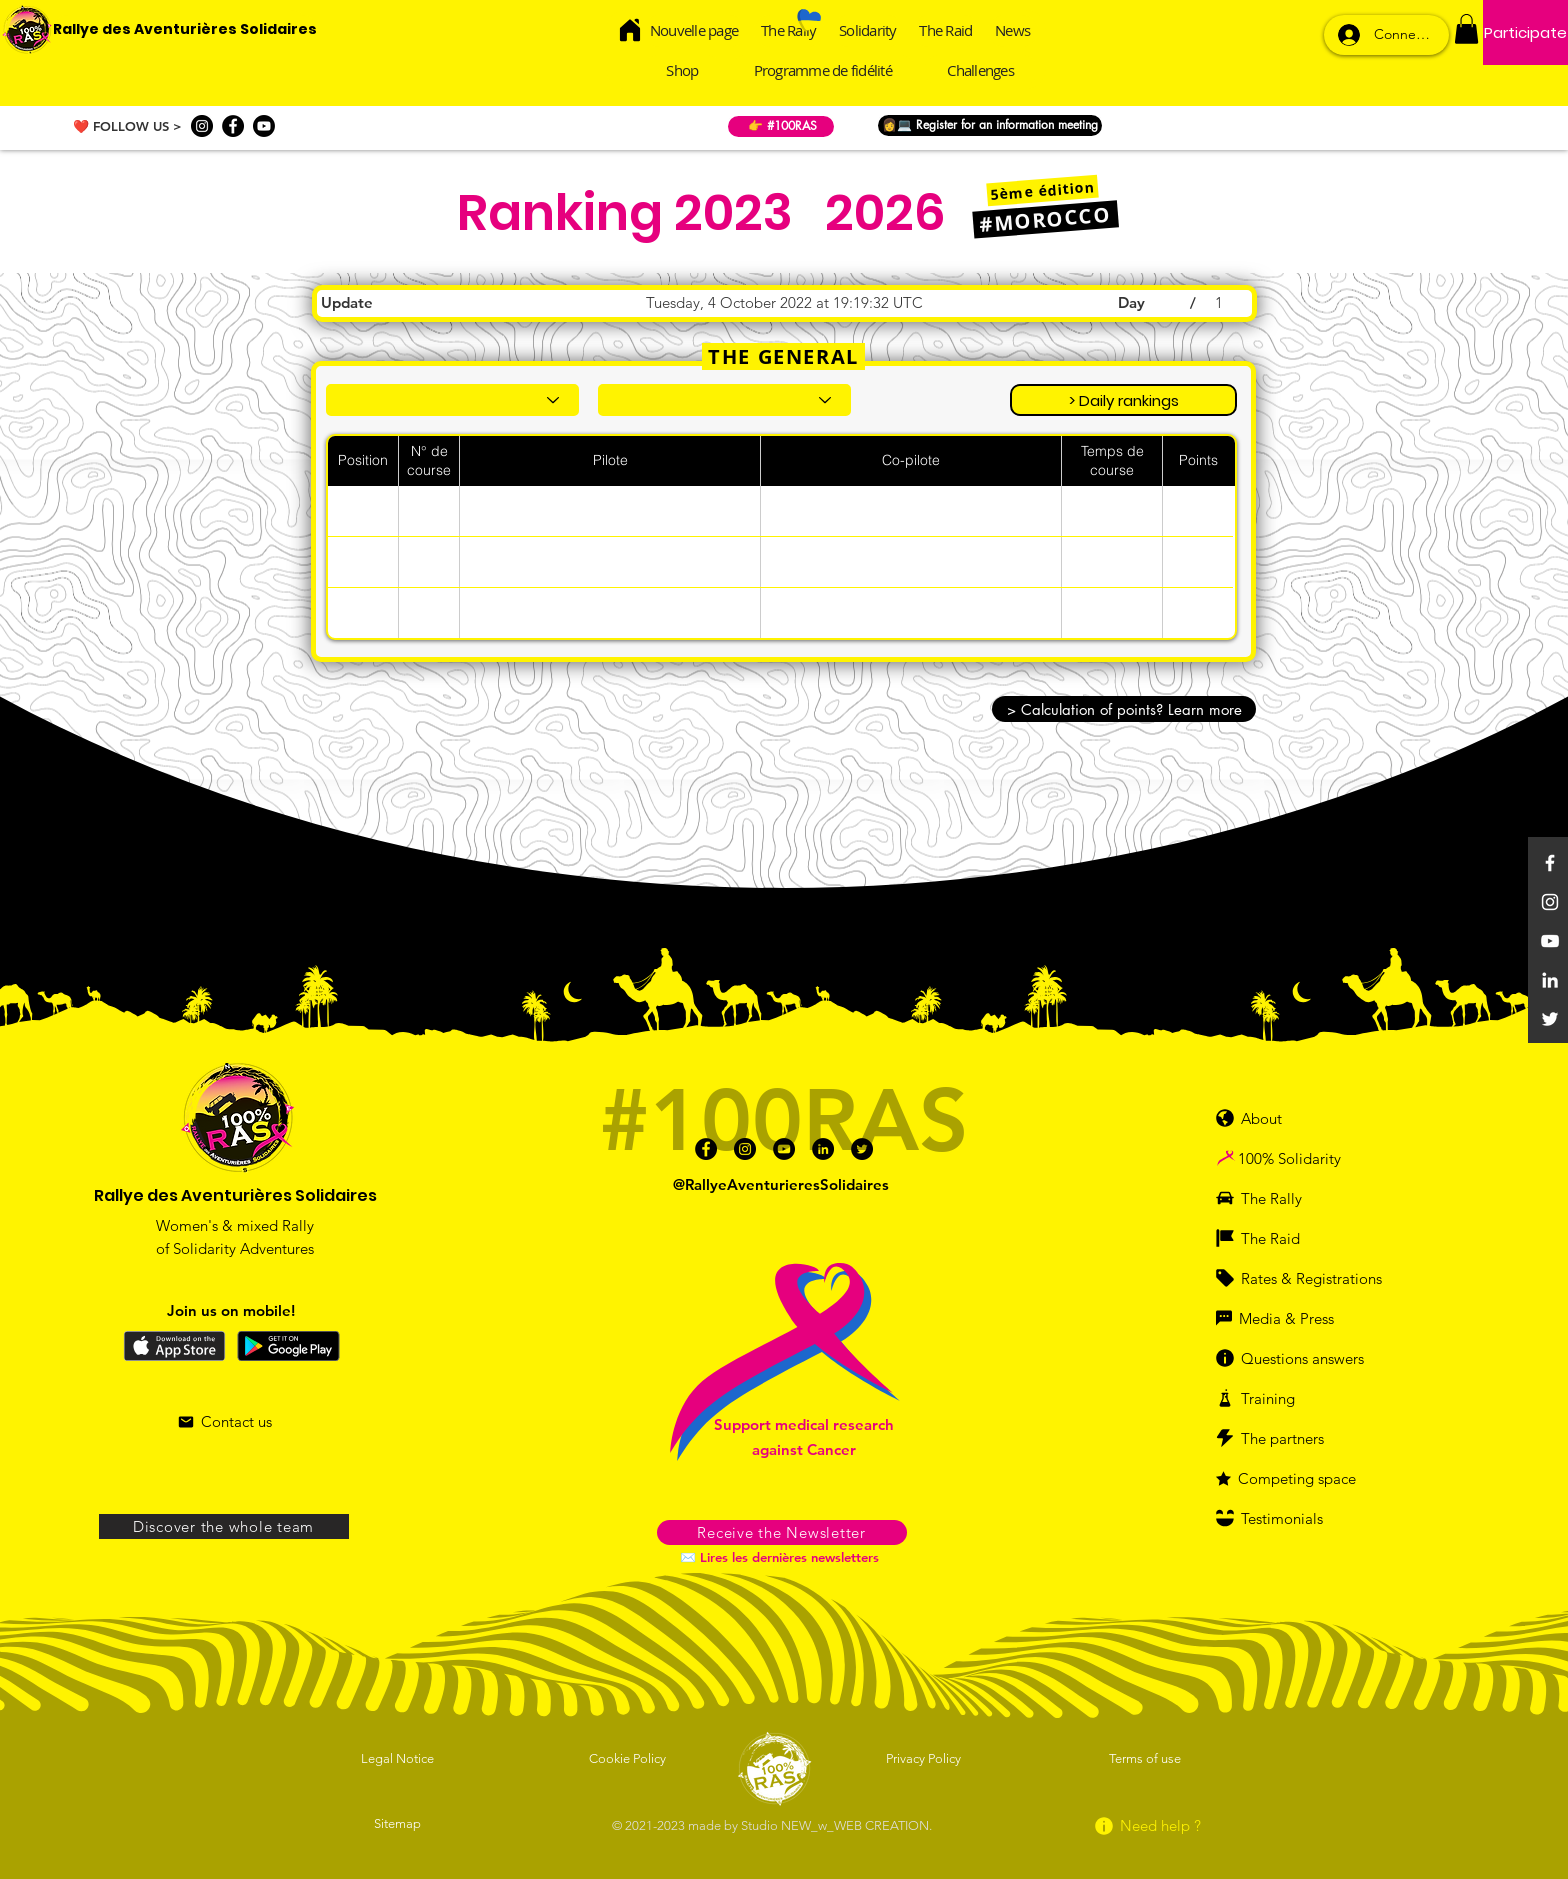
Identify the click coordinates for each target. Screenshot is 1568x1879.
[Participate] (1525, 32)
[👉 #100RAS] (781, 126)
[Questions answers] (1309, 1358)
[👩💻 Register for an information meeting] (990, 125)
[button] (1466, 29)
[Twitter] (1550, 1019)
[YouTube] (1550, 941)
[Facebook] (233, 126)
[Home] (630, 29)
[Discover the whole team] (224, 1526)
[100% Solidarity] (1311, 1158)
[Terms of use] (1146, 1758)
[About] (1269, 1118)
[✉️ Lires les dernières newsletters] (781, 1557)
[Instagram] (202, 126)
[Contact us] (225, 1422)
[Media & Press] (1289, 1318)
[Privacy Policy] (925, 1758)
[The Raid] (1281, 1238)
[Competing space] (1304, 1478)
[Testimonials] (1294, 1518)
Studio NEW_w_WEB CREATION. (836, 1825)
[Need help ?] (1146, 1825)
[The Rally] (1281, 1198)
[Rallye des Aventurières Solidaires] (185, 30)
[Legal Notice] (399, 1758)
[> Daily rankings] (1123, 400)
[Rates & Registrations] (1304, 1278)
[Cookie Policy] (629, 1758)
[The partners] (1294, 1438)
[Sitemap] (399, 1823)
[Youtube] (264, 126)
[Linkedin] (1550, 980)
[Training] (1289, 1398)
